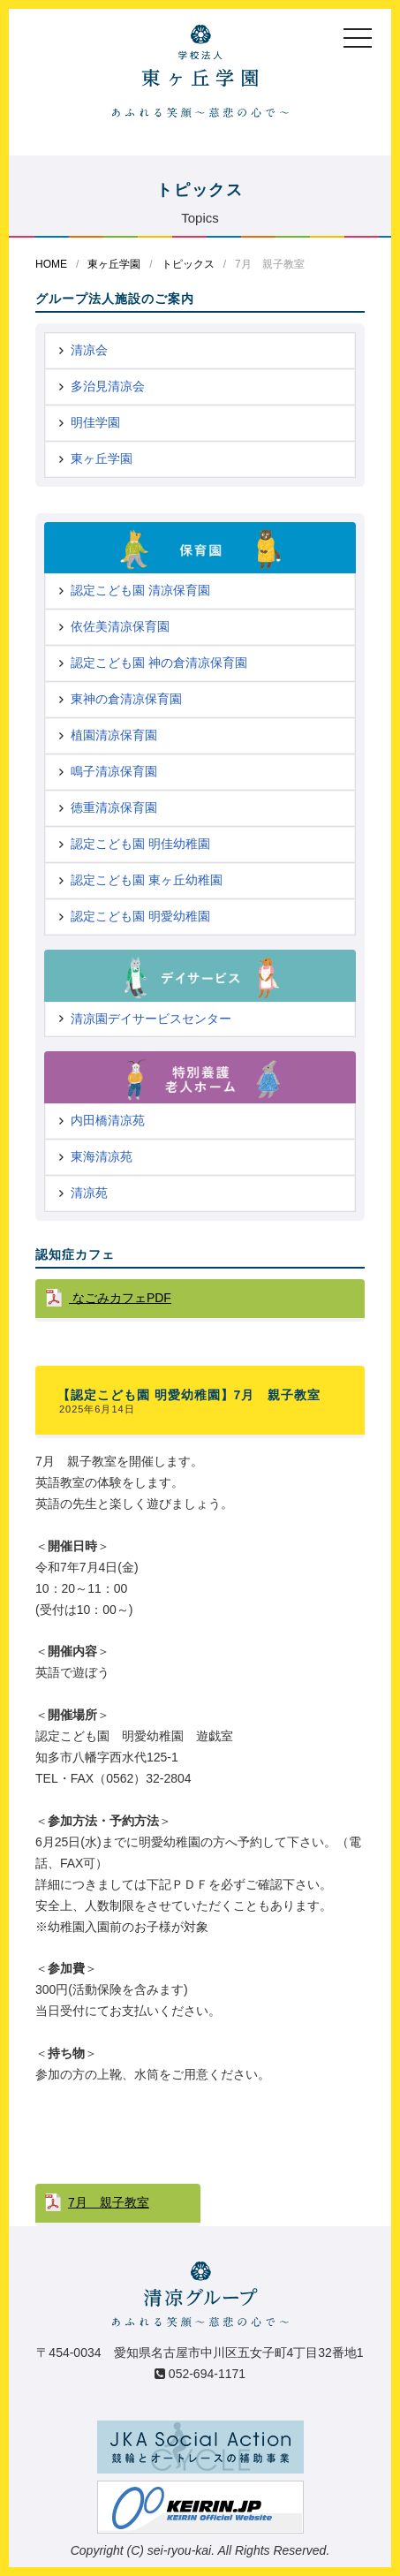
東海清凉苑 (101, 1156)
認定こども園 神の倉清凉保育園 (159, 662)
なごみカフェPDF (120, 1298)
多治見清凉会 (108, 386)
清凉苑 (89, 1193)
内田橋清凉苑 (108, 1120)
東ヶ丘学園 (113, 264)
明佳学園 (95, 422)
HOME (51, 264)
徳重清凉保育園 (114, 807)
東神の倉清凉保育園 (126, 699)
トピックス (188, 264)
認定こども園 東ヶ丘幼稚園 (147, 880)
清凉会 (89, 350)
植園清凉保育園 (114, 735)
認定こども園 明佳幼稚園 (140, 844)
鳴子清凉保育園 (114, 771)
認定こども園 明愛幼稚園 (140, 916)
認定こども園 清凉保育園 (140, 590)
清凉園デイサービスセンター (151, 1018)
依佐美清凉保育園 (120, 626)
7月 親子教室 (108, 2202)
